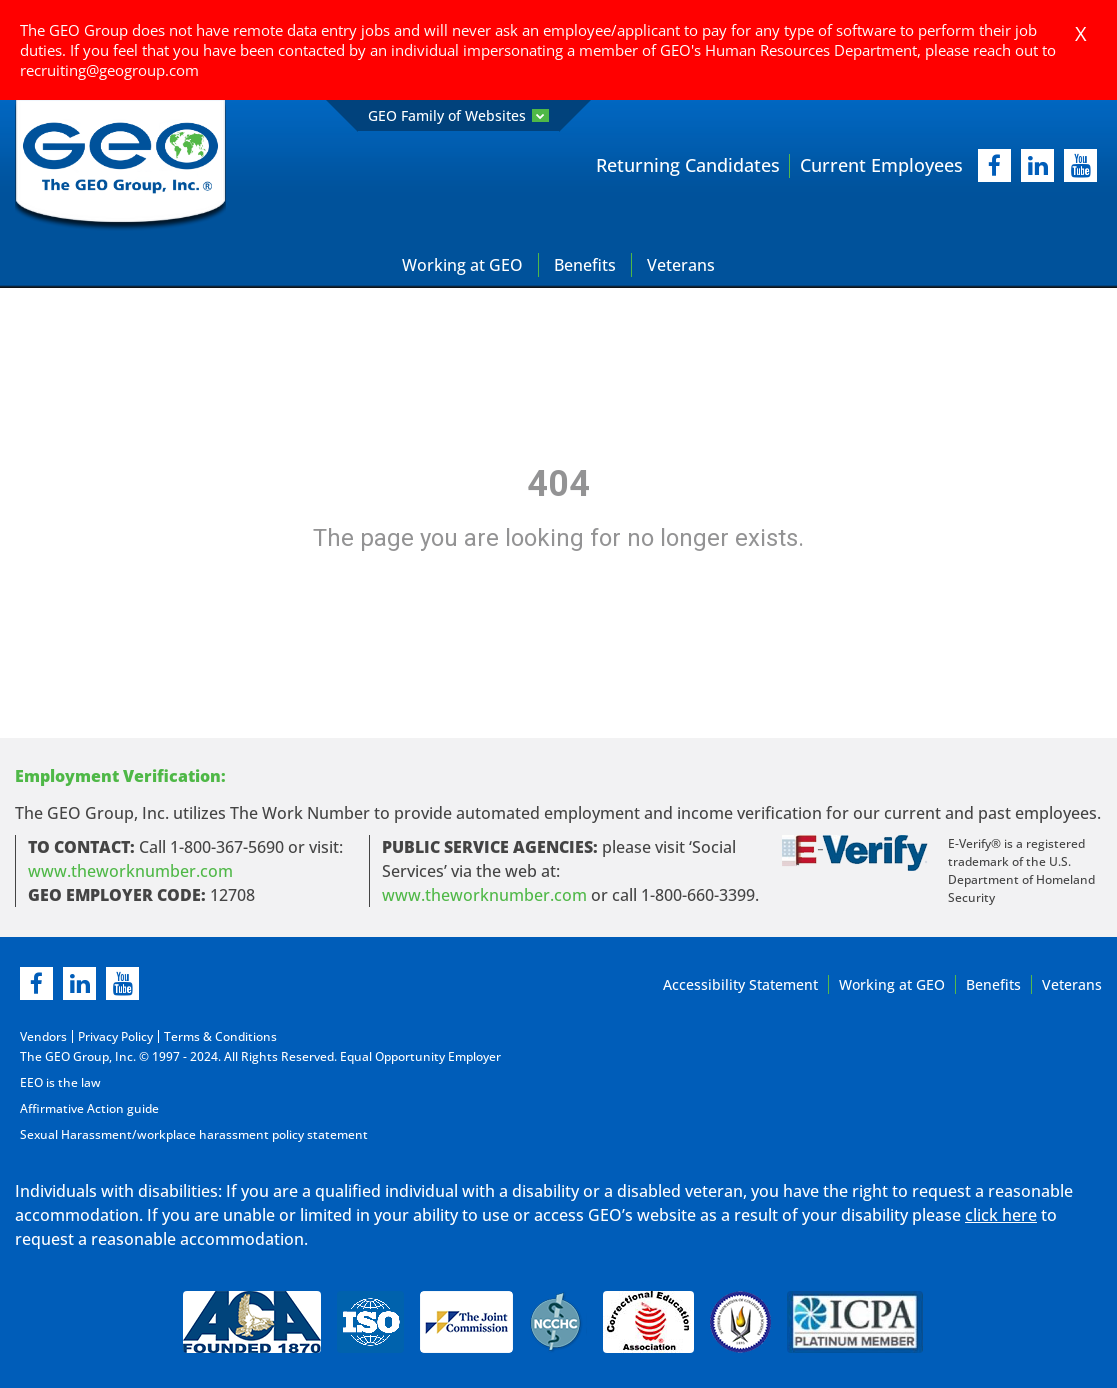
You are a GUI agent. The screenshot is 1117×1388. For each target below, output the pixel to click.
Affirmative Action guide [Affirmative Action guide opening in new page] (89, 1108)
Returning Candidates (688, 165)
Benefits (585, 265)
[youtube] (1080, 165)
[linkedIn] (1037, 165)
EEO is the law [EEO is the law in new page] (60, 1082)
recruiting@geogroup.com (109, 70)
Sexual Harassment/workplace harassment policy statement (194, 1134)
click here (1001, 1215)
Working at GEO (462, 265)
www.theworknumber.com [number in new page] (484, 895)
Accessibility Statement (740, 984)
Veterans (681, 265)
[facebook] (994, 165)
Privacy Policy (115, 1036)
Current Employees (881, 165)
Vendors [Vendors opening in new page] (43, 1036)
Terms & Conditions (220, 1036)
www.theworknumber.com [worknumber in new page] (130, 871)
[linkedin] (79, 983)
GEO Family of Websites (458, 115)
